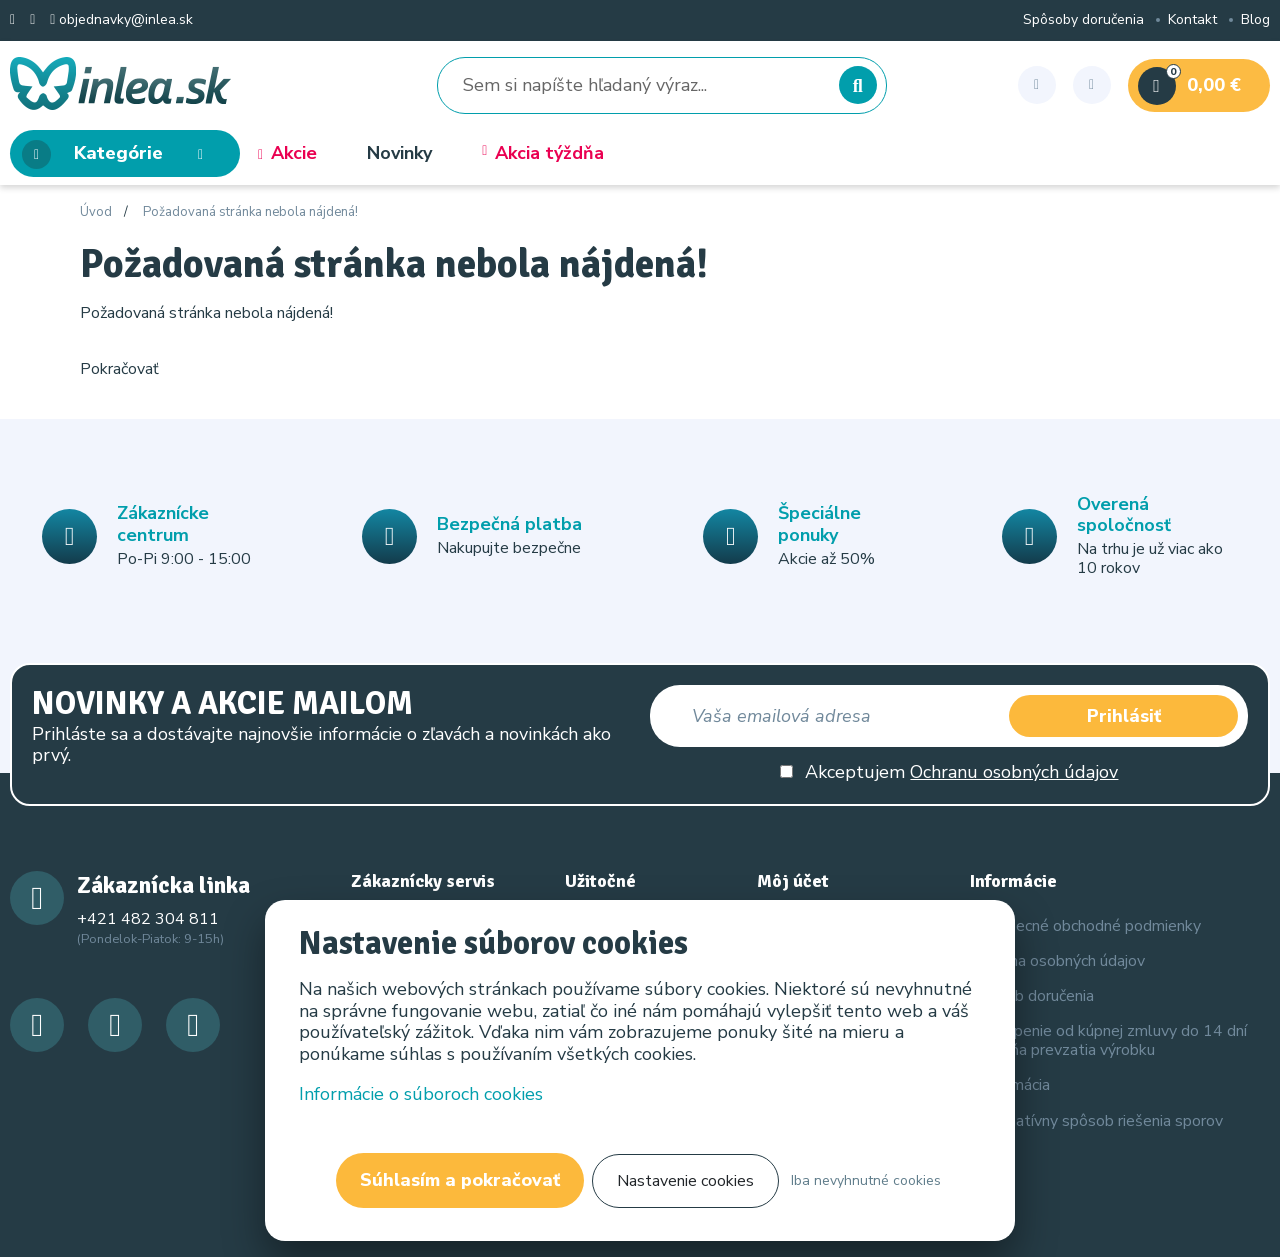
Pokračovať (119, 369)
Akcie (287, 154)
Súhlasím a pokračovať (460, 1180)
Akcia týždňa (543, 154)
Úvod (96, 213)
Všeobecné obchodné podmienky (1085, 926)
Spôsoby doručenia (1083, 20)
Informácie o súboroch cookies (422, 1093)
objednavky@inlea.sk (121, 20)
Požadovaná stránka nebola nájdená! (250, 213)
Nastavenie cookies (685, 1181)
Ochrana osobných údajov (1057, 961)
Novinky (399, 154)
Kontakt (1192, 20)
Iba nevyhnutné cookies (866, 1180)
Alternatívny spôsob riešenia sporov (1096, 1121)
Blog (1255, 20)
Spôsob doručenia (1032, 996)
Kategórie (118, 154)
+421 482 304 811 (148, 919)
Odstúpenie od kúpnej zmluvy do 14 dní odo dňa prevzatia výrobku (1108, 1040)
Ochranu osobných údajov (1014, 772)
